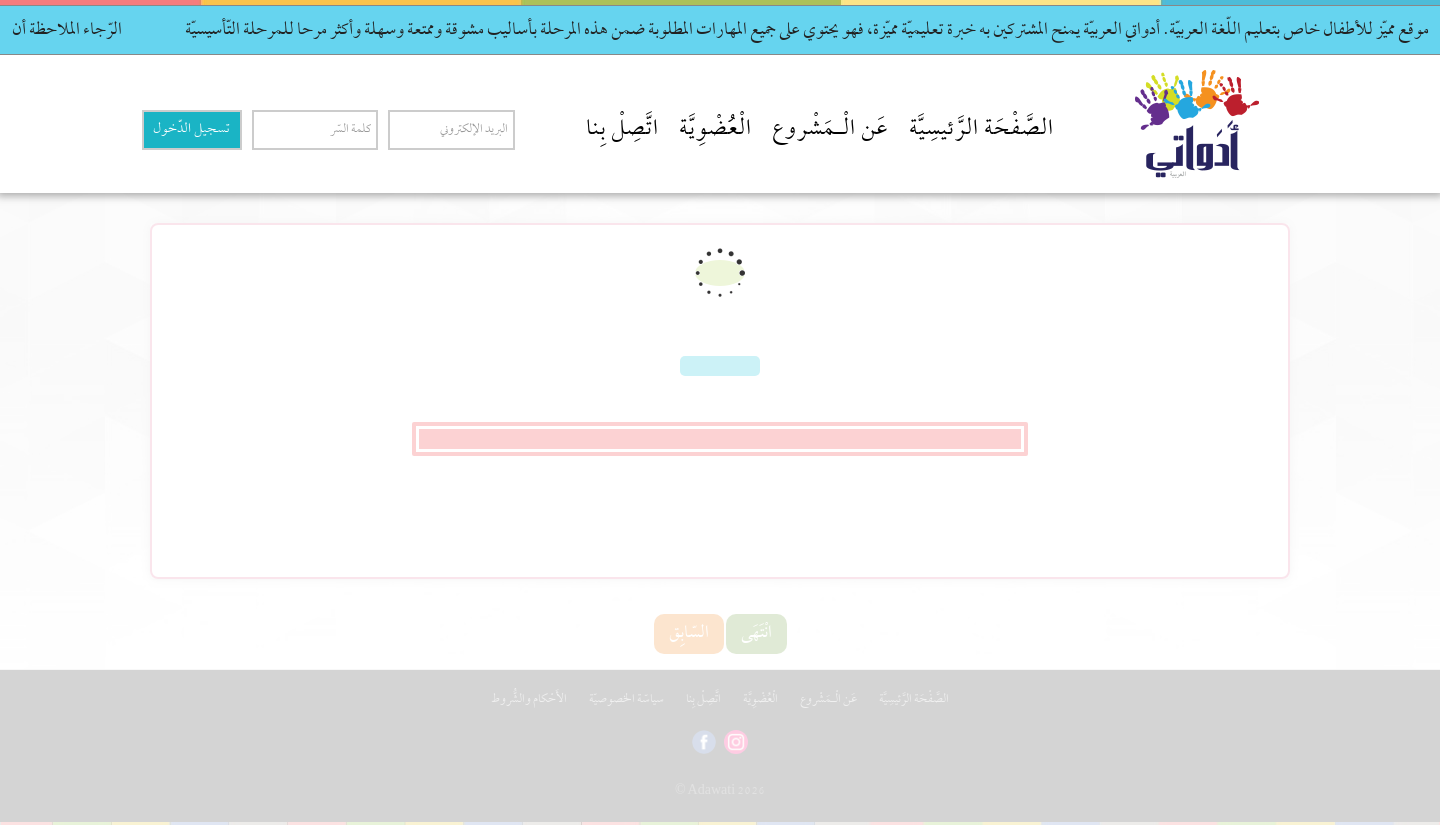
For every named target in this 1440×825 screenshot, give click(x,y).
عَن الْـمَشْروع (830, 130)
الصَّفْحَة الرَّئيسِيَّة (981, 130)
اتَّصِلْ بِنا (622, 130)
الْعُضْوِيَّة (715, 130)
